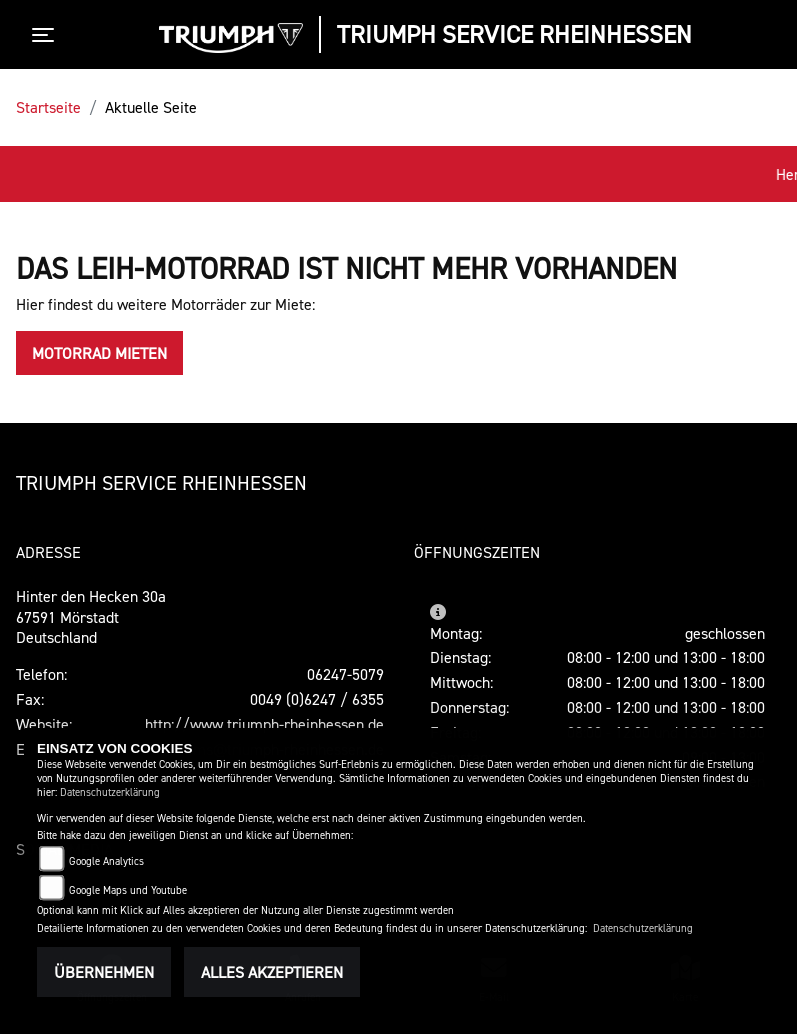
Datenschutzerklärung (110, 792)
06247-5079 (345, 674)
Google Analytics (106, 861)
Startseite (48, 107)
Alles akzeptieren (272, 972)
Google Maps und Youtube (128, 890)
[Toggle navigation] (47, 35)
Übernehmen (104, 972)
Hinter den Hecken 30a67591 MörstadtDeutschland (91, 617)
